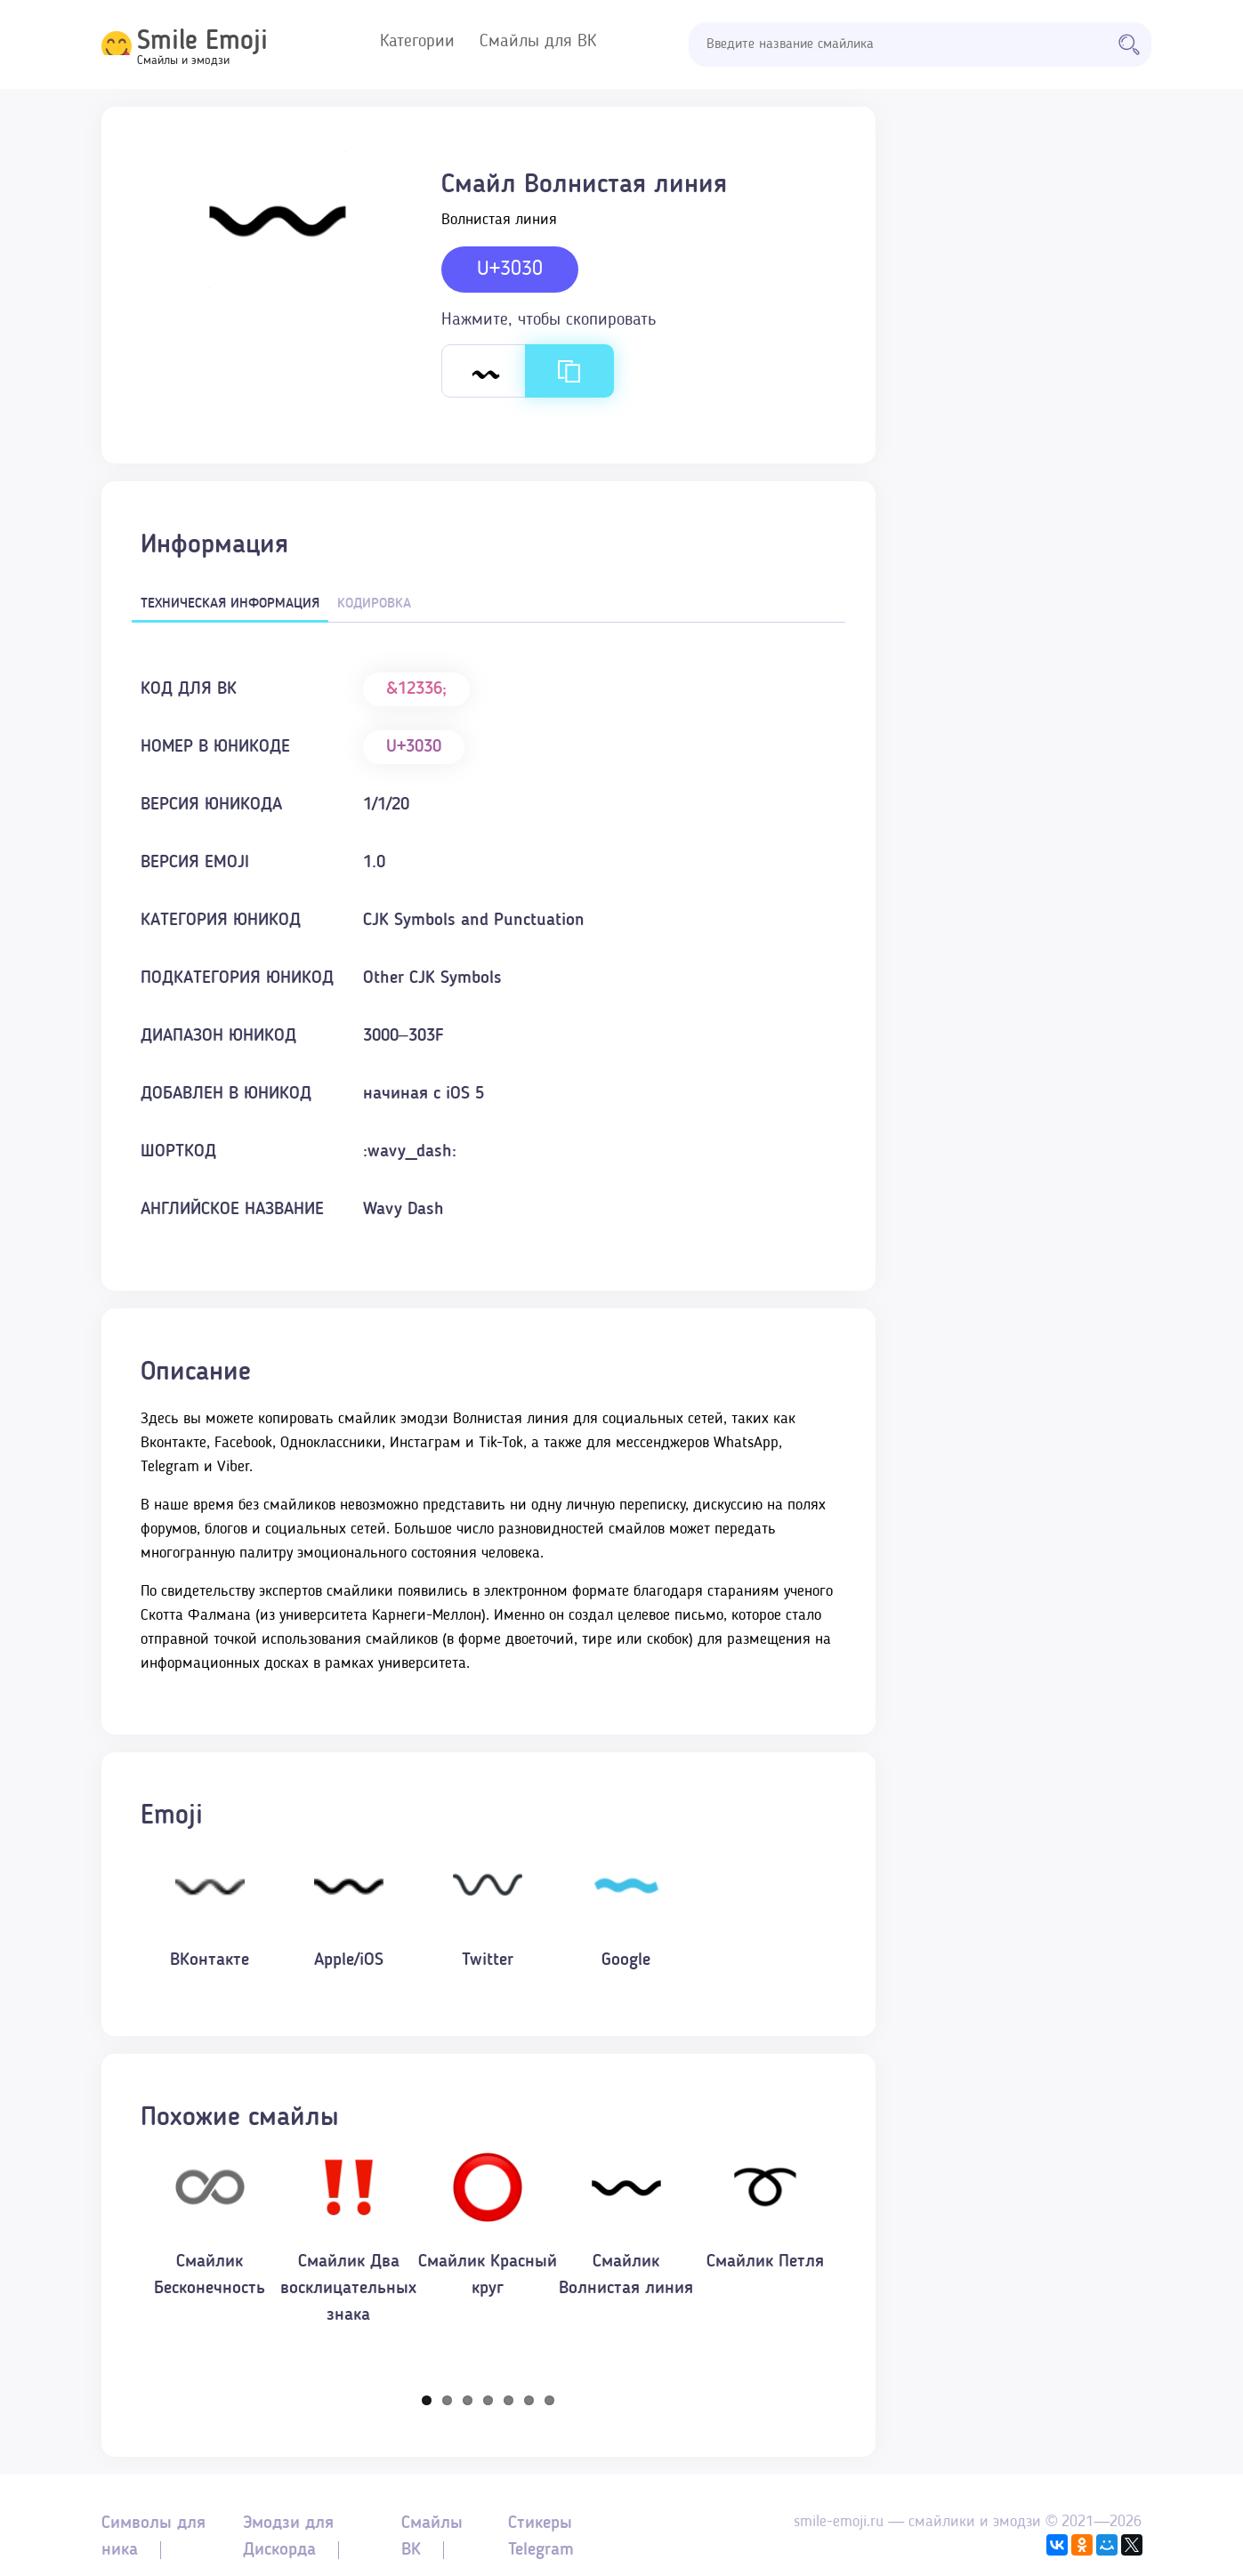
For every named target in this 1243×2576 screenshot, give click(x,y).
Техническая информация (230, 604)
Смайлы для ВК (538, 42)
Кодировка (374, 604)
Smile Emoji (202, 41)
